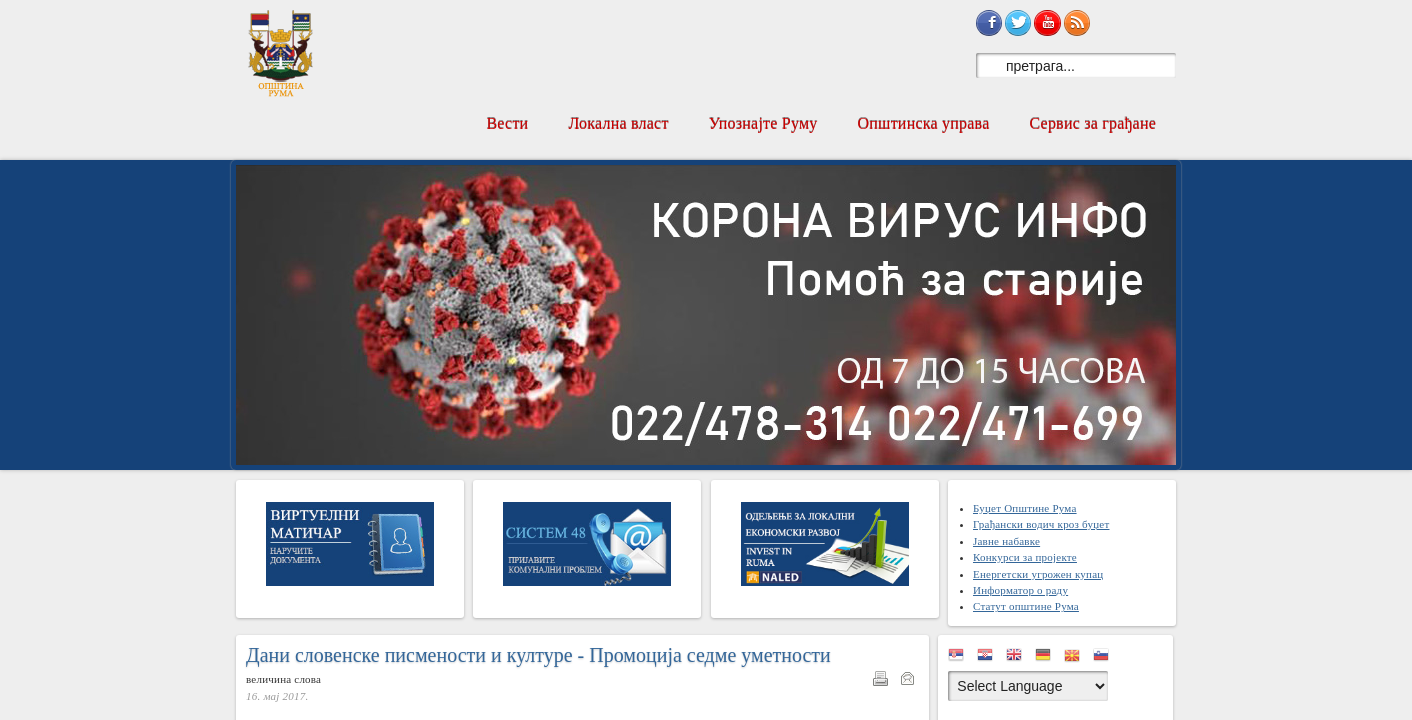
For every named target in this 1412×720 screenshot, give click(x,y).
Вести (507, 123)
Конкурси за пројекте (1025, 557)
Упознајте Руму (763, 123)
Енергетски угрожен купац (1038, 574)
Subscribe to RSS (1077, 23)
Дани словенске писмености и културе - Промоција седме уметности (538, 655)
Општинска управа (924, 123)
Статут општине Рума (1026, 606)
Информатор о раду (1020, 590)
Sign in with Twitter (1018, 23)
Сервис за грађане (1092, 123)
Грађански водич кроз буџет (1041, 524)
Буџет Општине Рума (1025, 508)
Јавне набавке (1006, 541)
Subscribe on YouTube (1047, 23)
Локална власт (618, 123)
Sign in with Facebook (989, 23)
